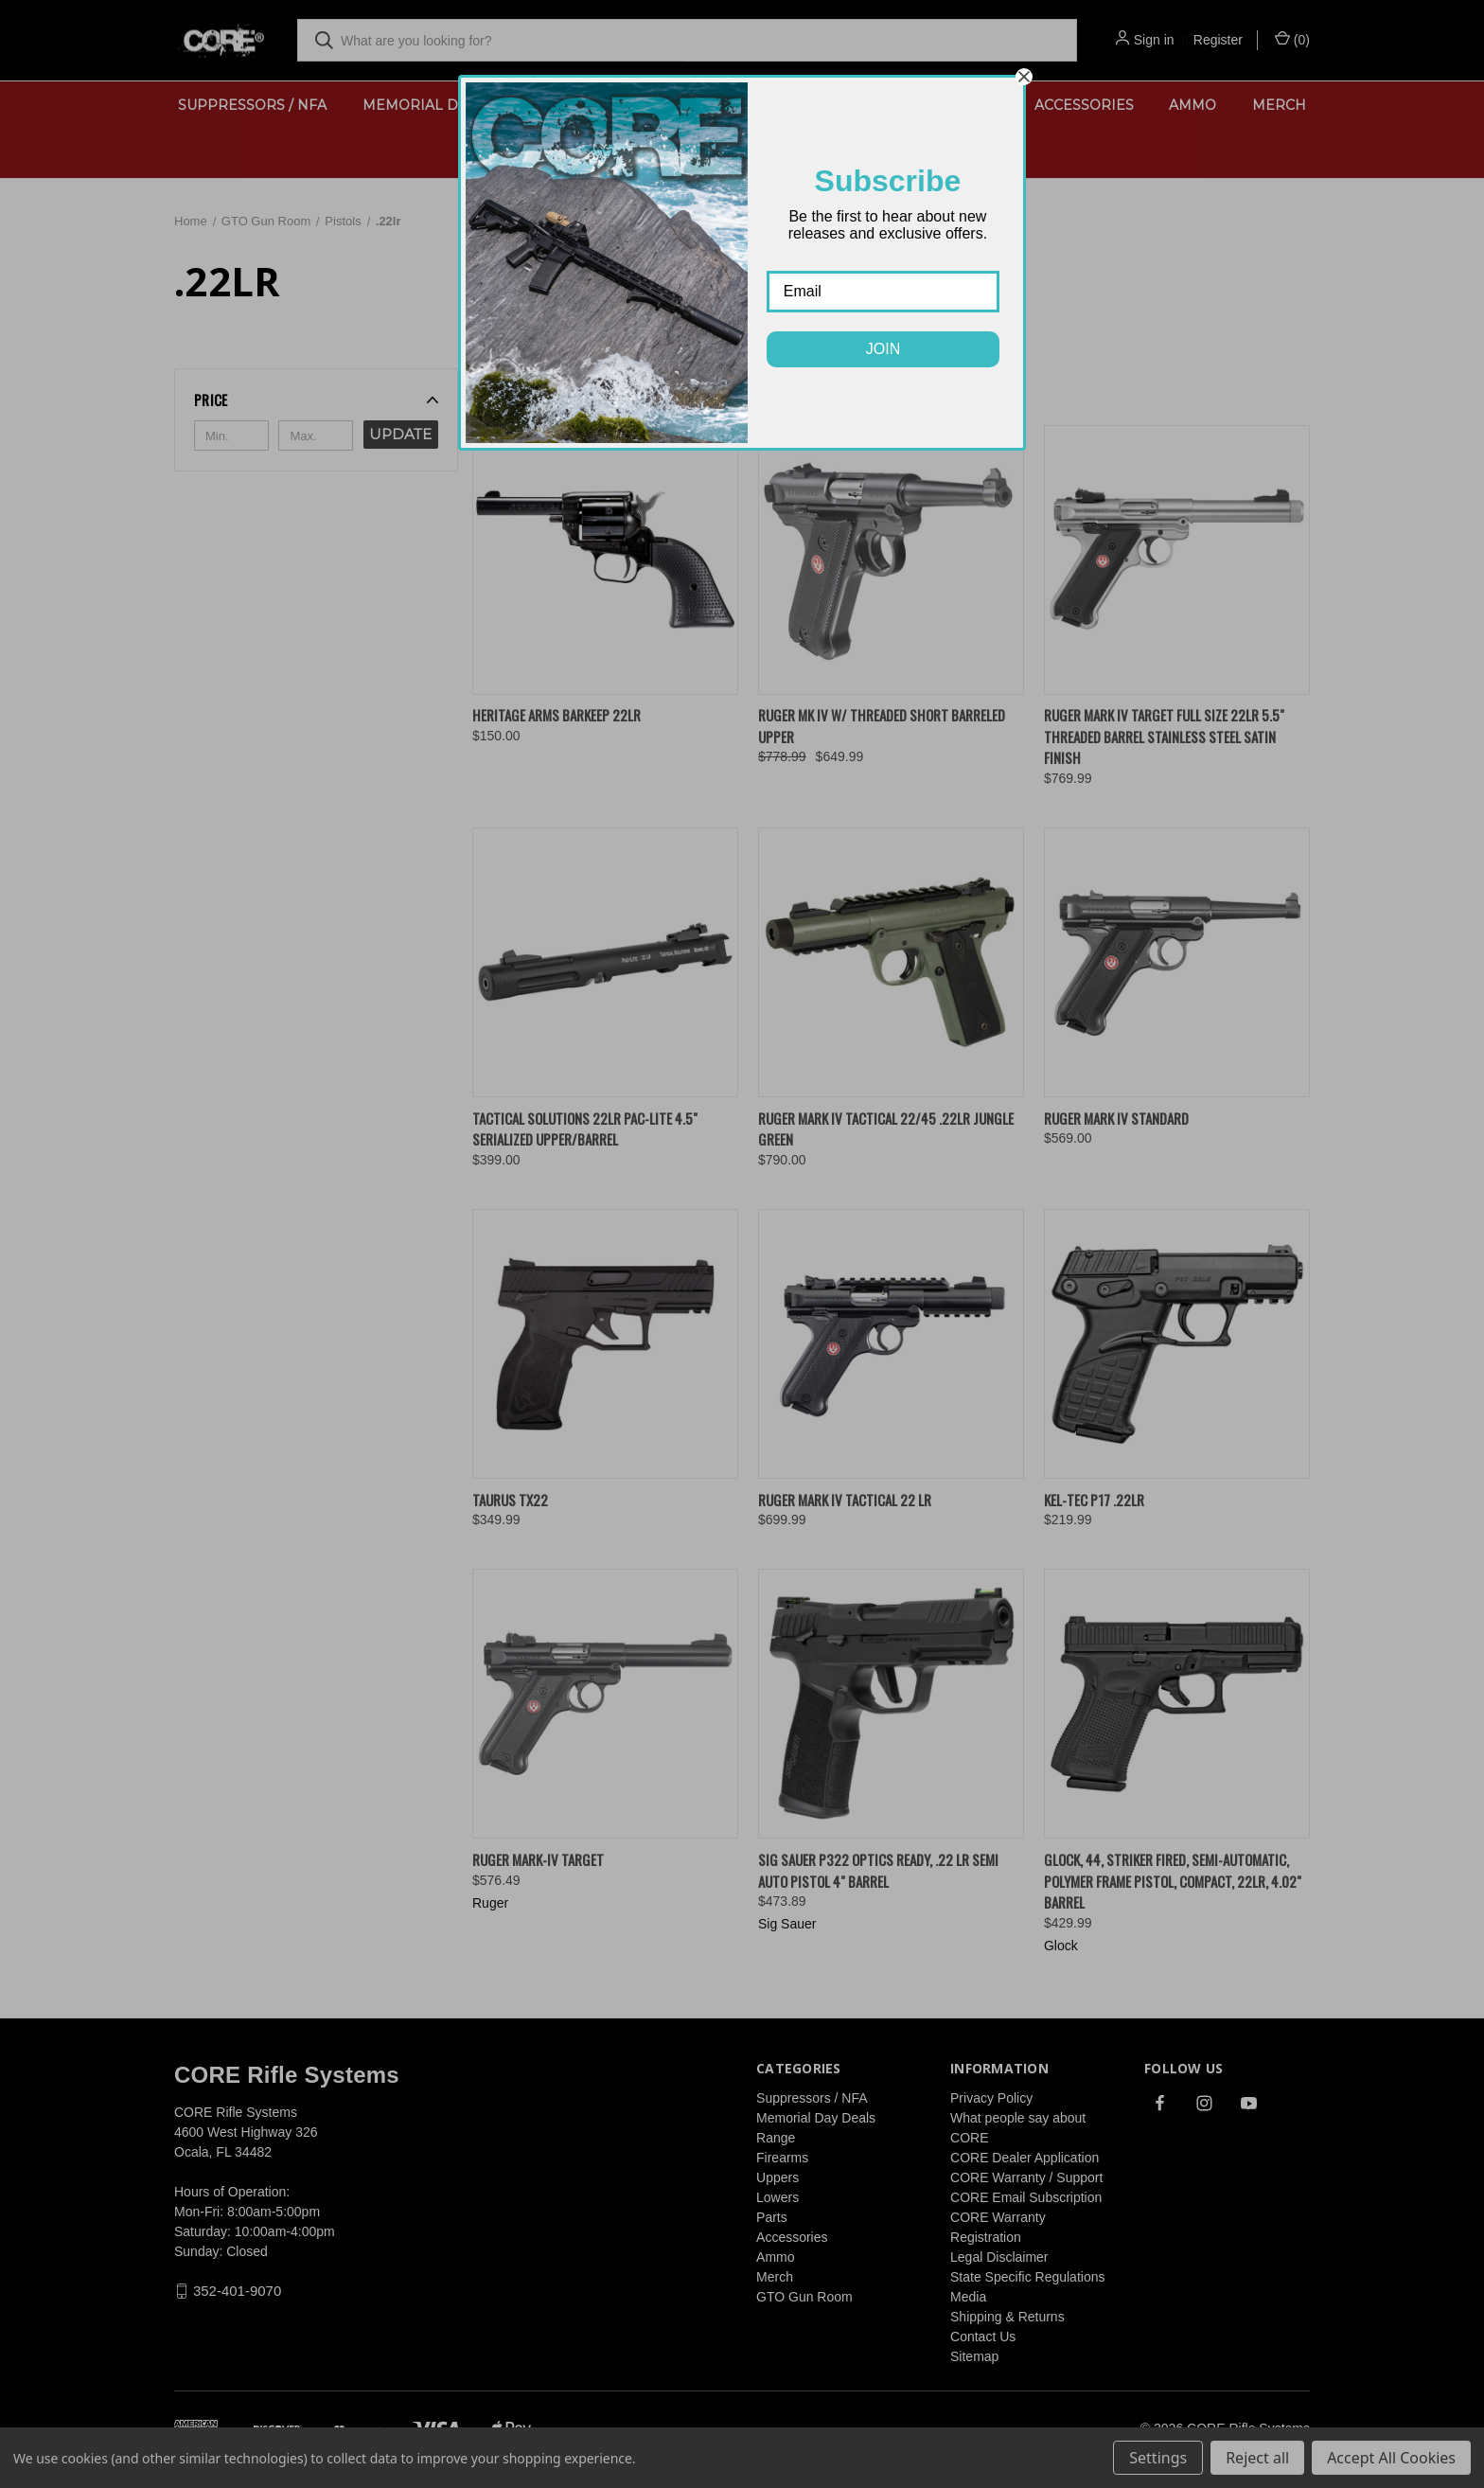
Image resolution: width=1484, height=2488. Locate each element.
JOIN (883, 349)
